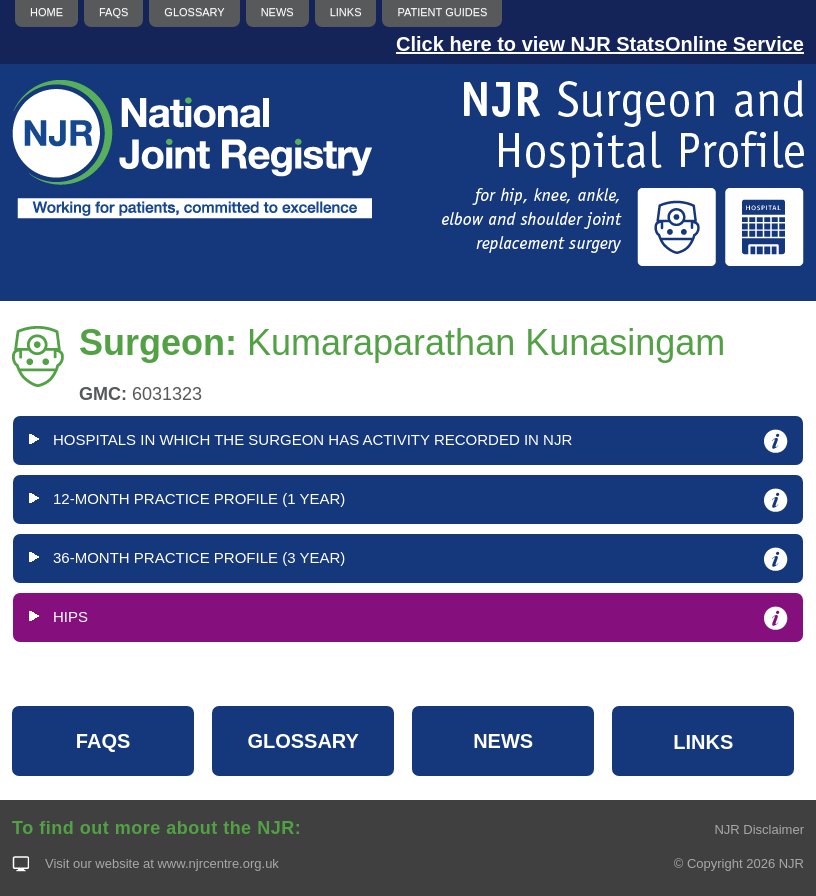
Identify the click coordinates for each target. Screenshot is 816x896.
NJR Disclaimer (759, 829)
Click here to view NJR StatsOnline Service (600, 44)
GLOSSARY (303, 741)
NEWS (503, 741)
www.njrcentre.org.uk (217, 863)
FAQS (103, 741)
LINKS (703, 742)
